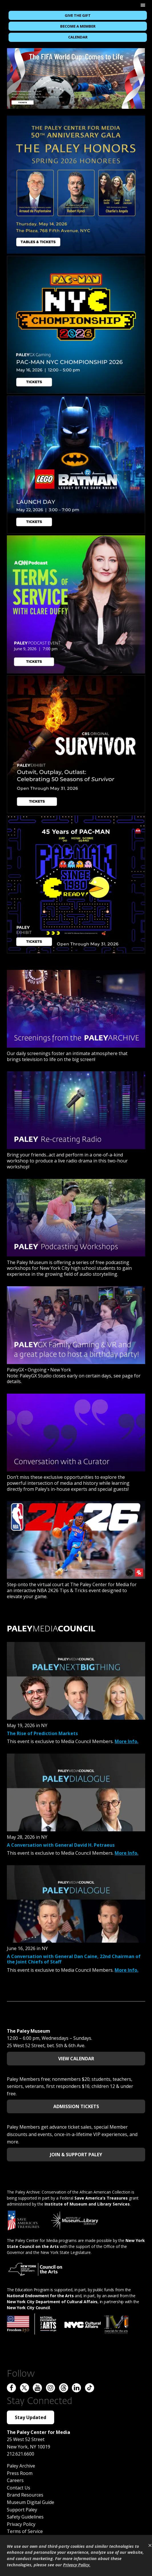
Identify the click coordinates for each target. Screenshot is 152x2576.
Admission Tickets (76, 2106)
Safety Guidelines (25, 2517)
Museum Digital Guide (30, 2502)
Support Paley (22, 2510)
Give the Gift (78, 15)
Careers (15, 2480)
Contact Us (18, 2488)
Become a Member (78, 26)
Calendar (78, 37)
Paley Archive (21, 2466)
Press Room (20, 2473)
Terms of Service (25, 2531)
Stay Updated (30, 2417)
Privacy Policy (21, 2524)
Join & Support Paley (76, 2154)
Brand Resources (25, 2495)
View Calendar (76, 2058)
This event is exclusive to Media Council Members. (61, 1741)
